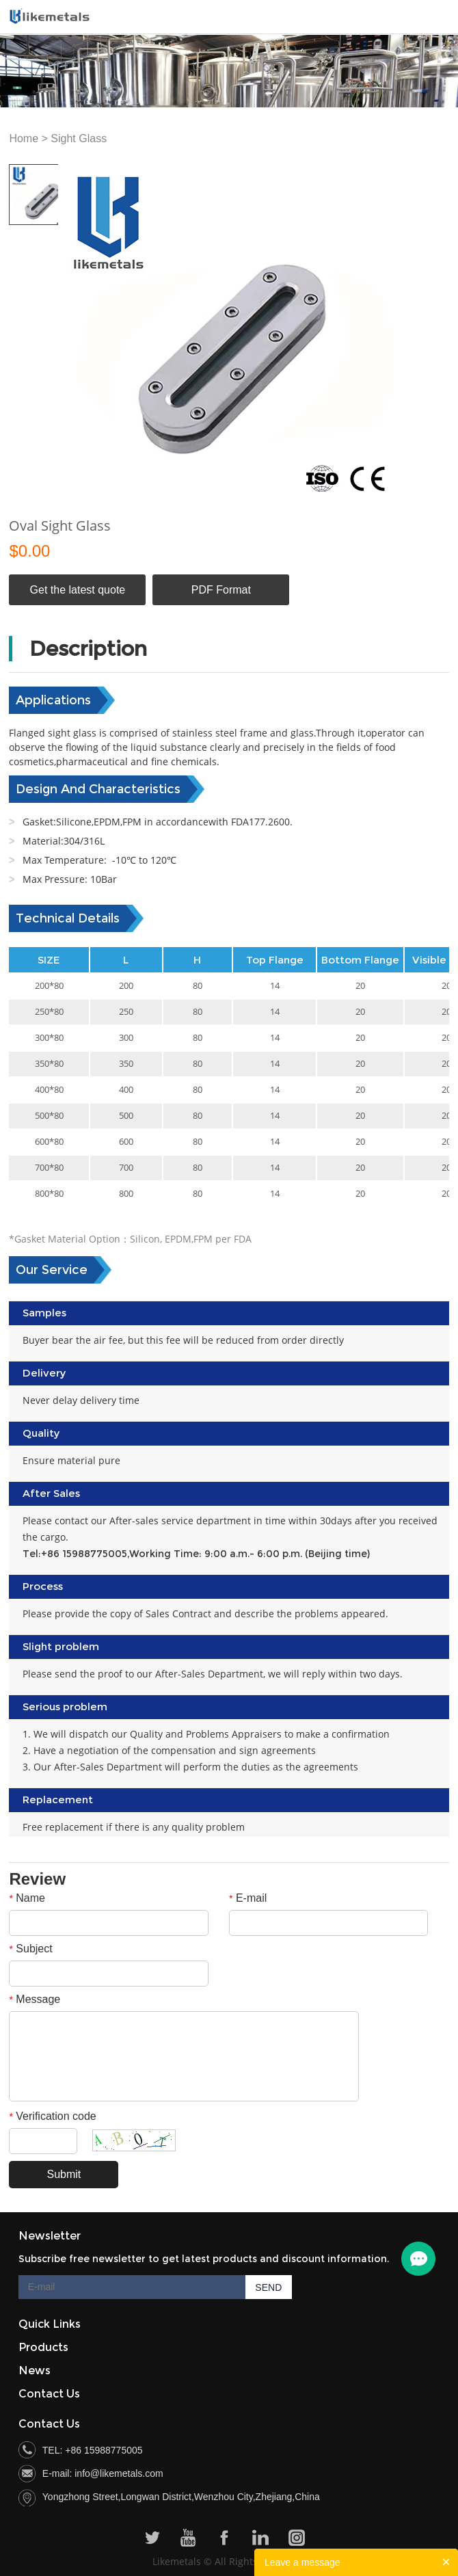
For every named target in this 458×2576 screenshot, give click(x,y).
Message (34, 1999)
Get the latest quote (78, 590)
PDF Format (221, 590)
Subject (30, 1948)
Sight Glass (79, 138)
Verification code (52, 2116)
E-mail (248, 1898)
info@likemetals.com (119, 2473)
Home (23, 138)
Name (27, 1898)
